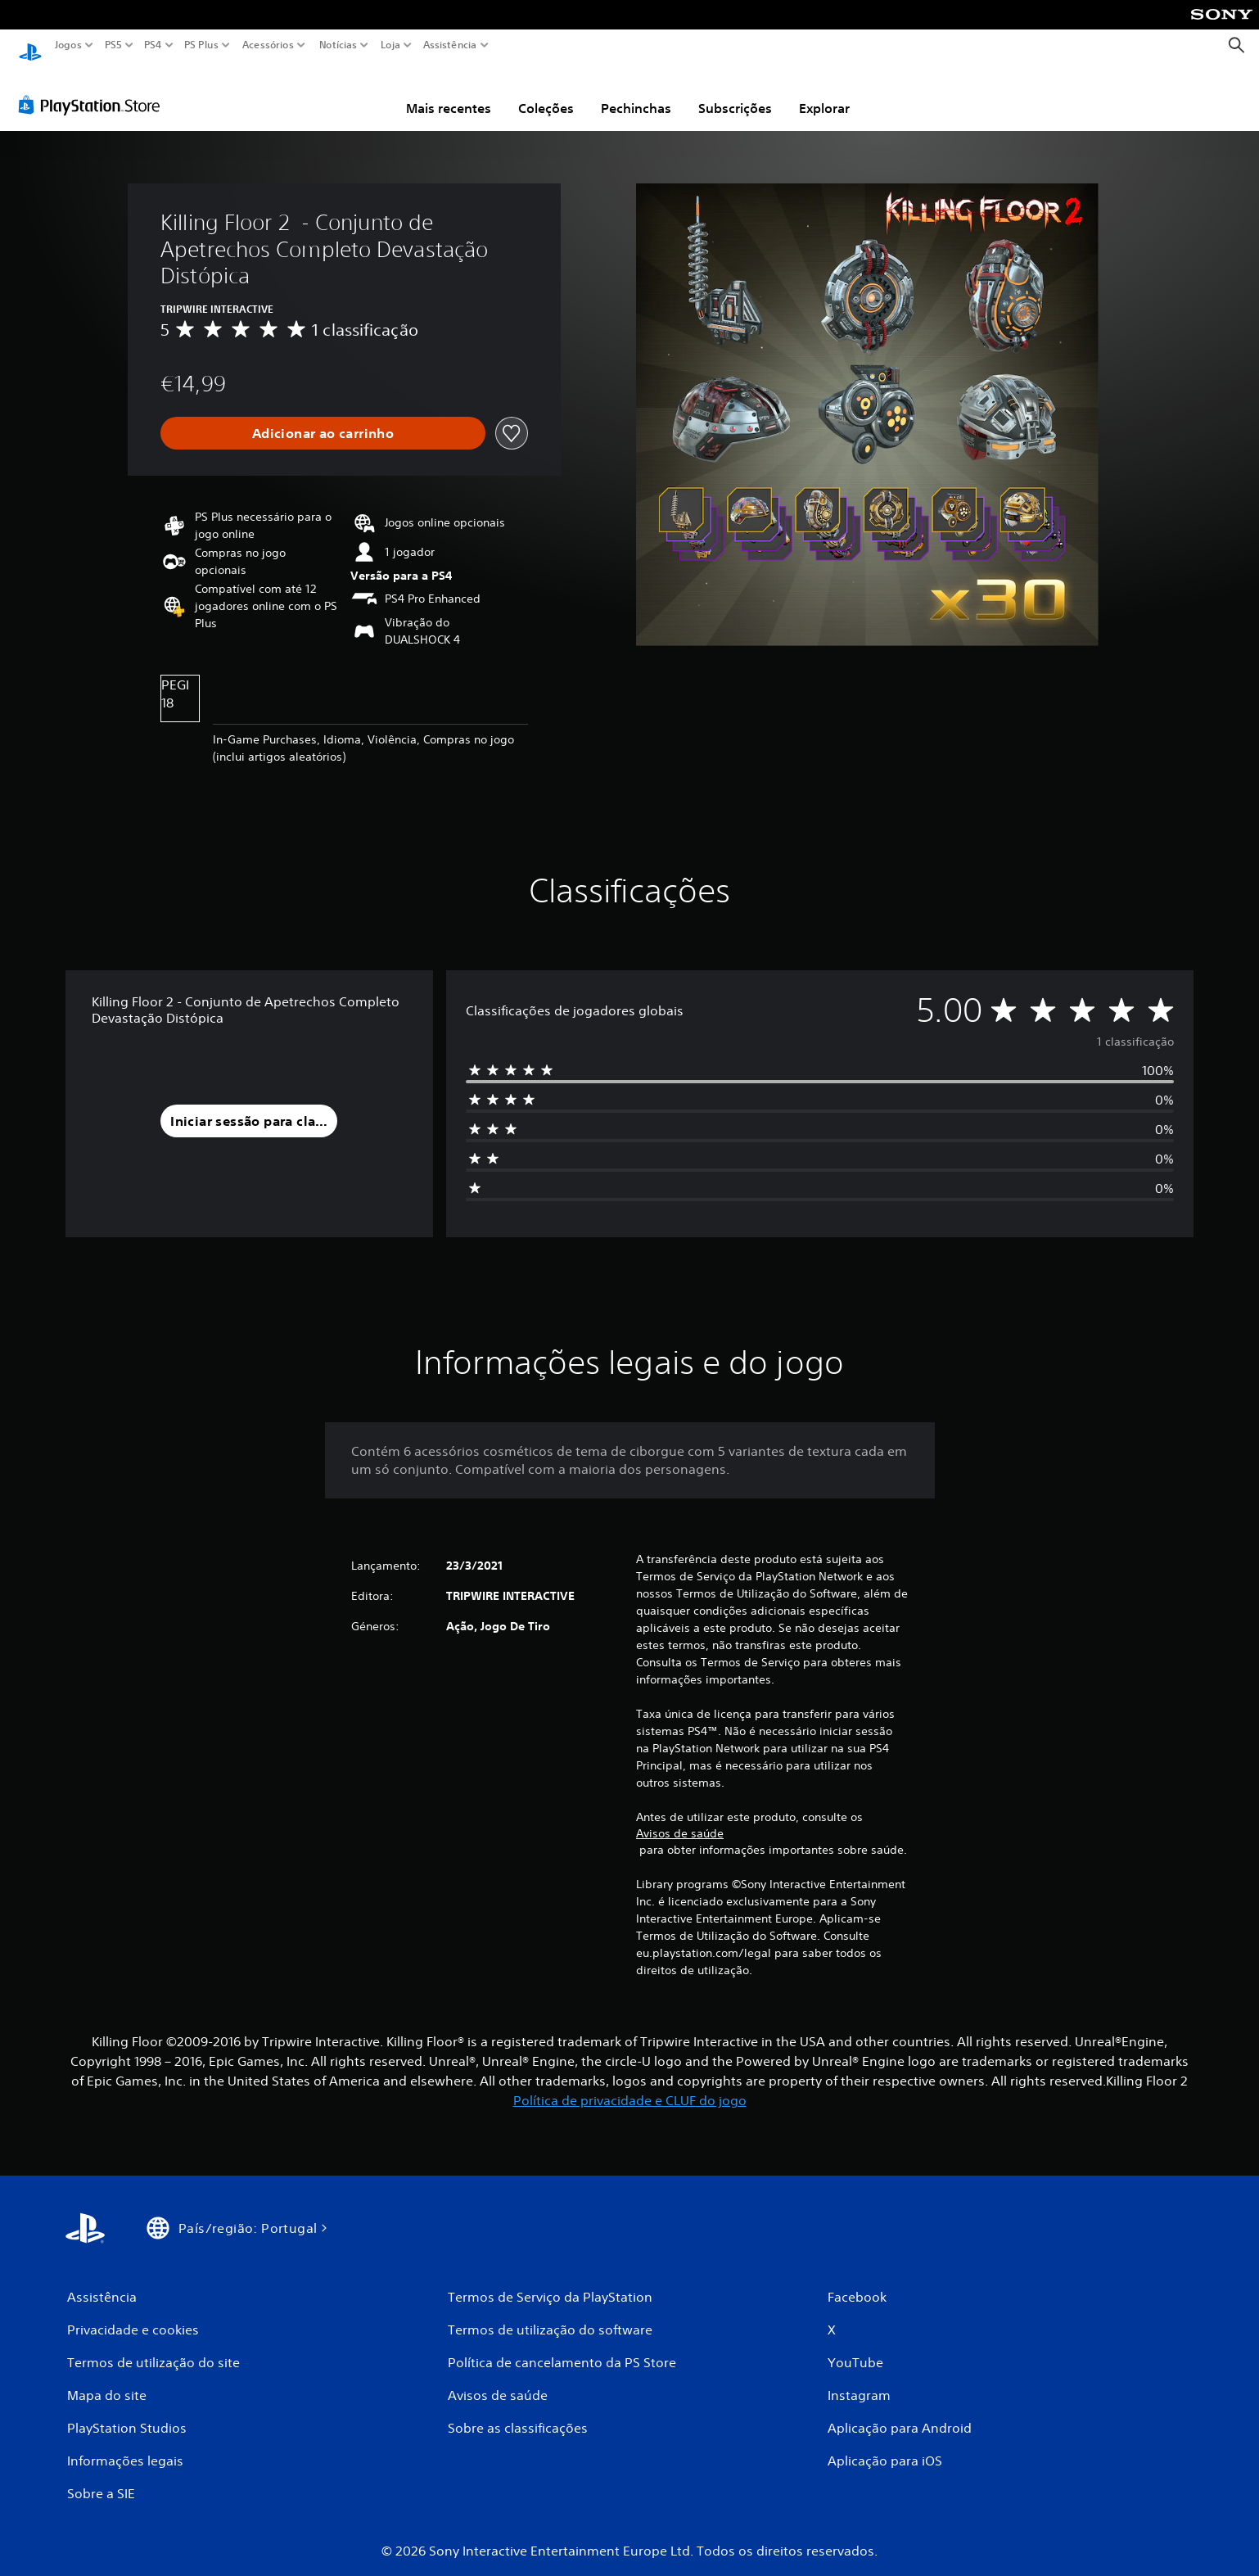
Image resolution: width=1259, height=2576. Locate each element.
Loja (390, 45)
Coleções (546, 92)
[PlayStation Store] (93, 89)
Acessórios (268, 45)
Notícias (338, 45)
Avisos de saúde (680, 1817)
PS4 (153, 45)
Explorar (824, 92)
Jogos (68, 45)
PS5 (113, 45)
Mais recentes (448, 92)
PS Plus (201, 45)
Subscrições (735, 92)
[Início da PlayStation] (30, 45)
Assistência (450, 45)
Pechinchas (636, 92)
